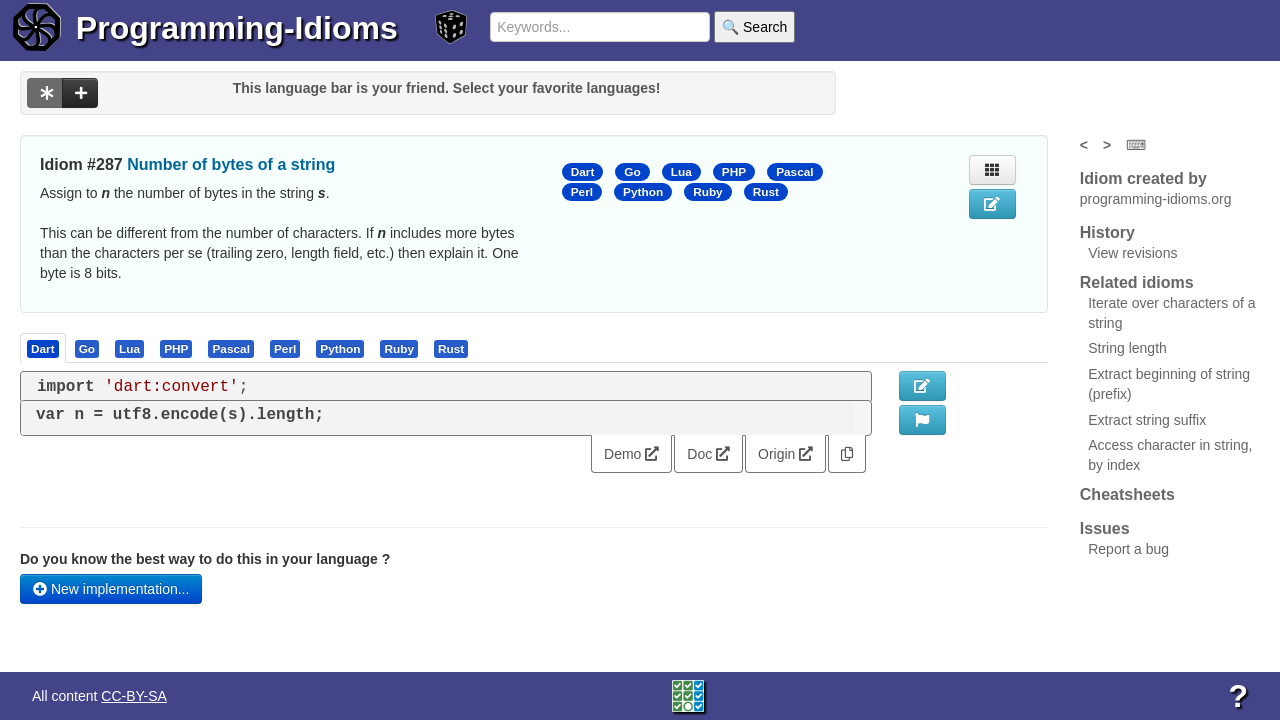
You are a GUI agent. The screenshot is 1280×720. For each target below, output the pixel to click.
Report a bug (1128, 549)
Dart (583, 172)
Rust (766, 192)
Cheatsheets (1127, 494)
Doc (708, 454)
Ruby (708, 192)
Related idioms (1137, 282)
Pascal (795, 172)
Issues (1105, 528)
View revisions (1132, 253)
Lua (681, 172)
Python (643, 192)
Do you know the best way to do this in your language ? (205, 559)
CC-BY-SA (134, 696)
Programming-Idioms (237, 28)
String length (1127, 348)
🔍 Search (754, 27)
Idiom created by (1143, 178)
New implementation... (111, 589)
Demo (631, 454)
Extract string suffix (1147, 420)
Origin (785, 454)
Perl (582, 192)
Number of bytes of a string (231, 164)
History (1107, 232)
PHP (734, 172)
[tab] (44, 348)
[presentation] (43, 348)
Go (632, 172)
